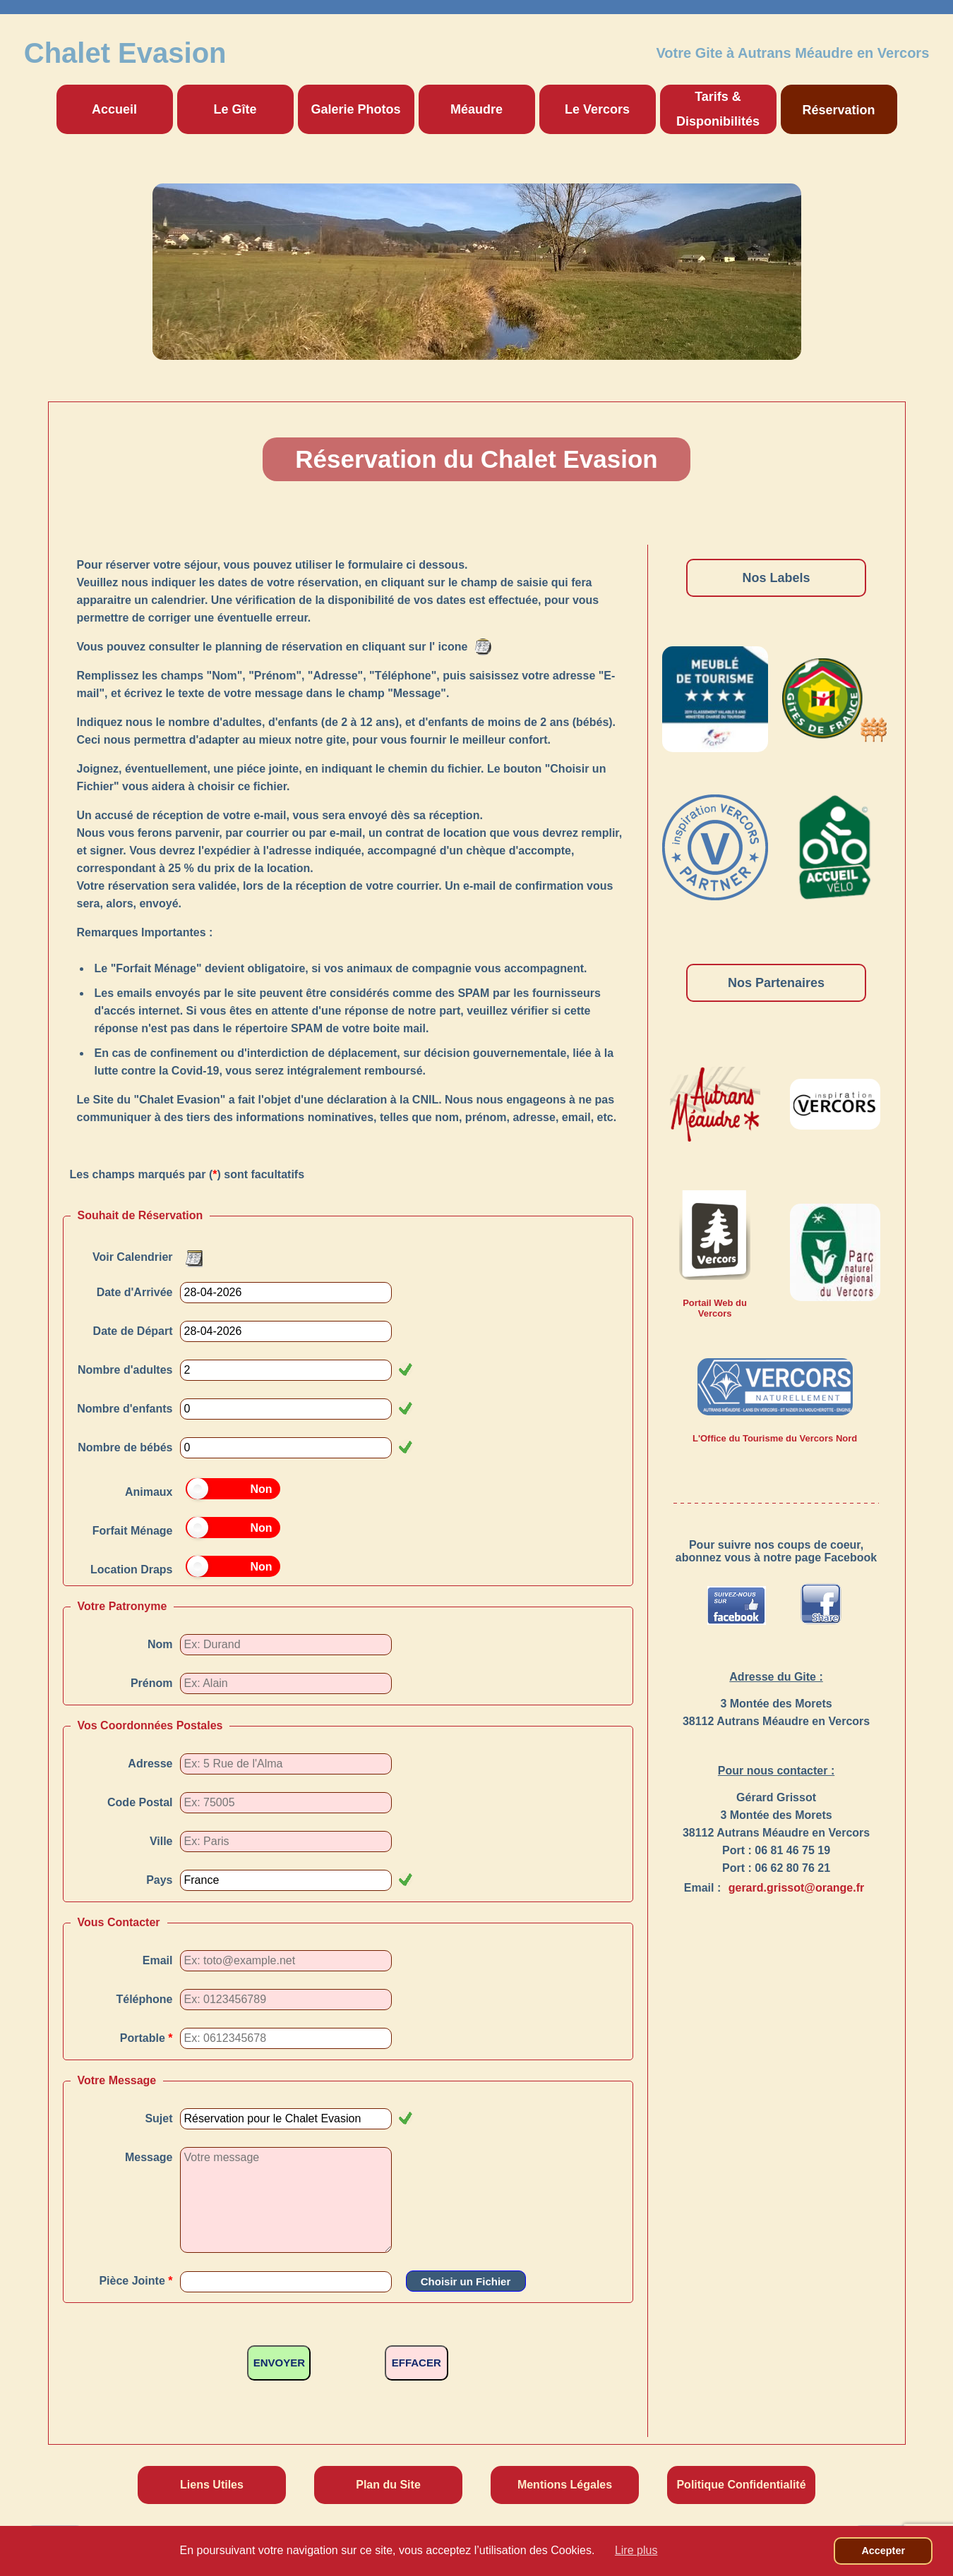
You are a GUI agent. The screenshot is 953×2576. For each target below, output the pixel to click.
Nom (160, 1644)
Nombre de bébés (125, 1447)
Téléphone (144, 1999)
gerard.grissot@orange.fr (797, 1888)
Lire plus (636, 2550)
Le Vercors (597, 109)
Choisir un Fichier (466, 2281)
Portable (146, 2038)
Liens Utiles (212, 2485)
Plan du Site (388, 2485)
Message (149, 2157)
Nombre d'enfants (124, 1409)
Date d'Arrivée (135, 1292)
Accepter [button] (883, 2550)
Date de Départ (133, 1331)
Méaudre (476, 109)
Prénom (152, 1683)
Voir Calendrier (132, 1257)
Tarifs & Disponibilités (718, 109)
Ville (161, 1841)
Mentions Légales (564, 2485)
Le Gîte (234, 109)
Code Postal (139, 1802)
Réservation (838, 110)
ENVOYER (279, 2363)
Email (158, 1960)
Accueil (114, 109)
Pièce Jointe (135, 2281)
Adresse (150, 1764)
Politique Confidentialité (740, 2485)
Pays (159, 1880)
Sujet (158, 2118)
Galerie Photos (355, 109)
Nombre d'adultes (125, 1370)
